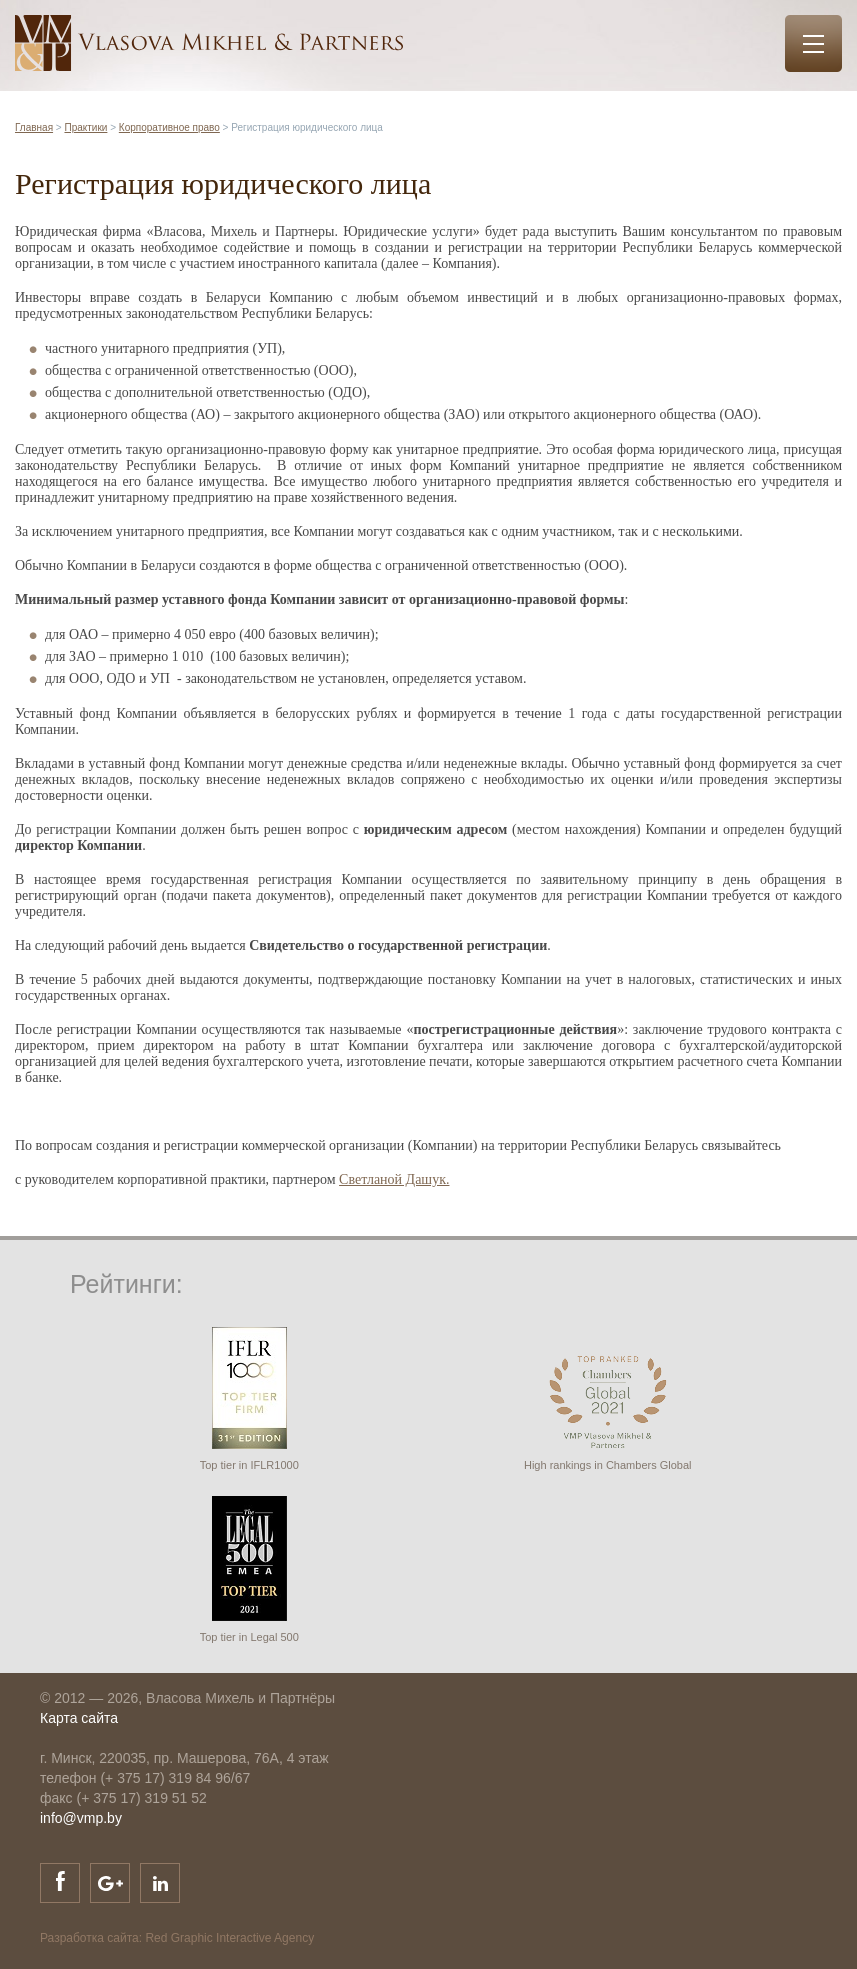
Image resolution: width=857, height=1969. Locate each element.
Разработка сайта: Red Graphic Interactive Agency (177, 1938)
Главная (34, 127)
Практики (85, 127)
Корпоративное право (169, 127)
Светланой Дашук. (394, 1179)
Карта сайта (79, 1718)
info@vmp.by (81, 1818)
